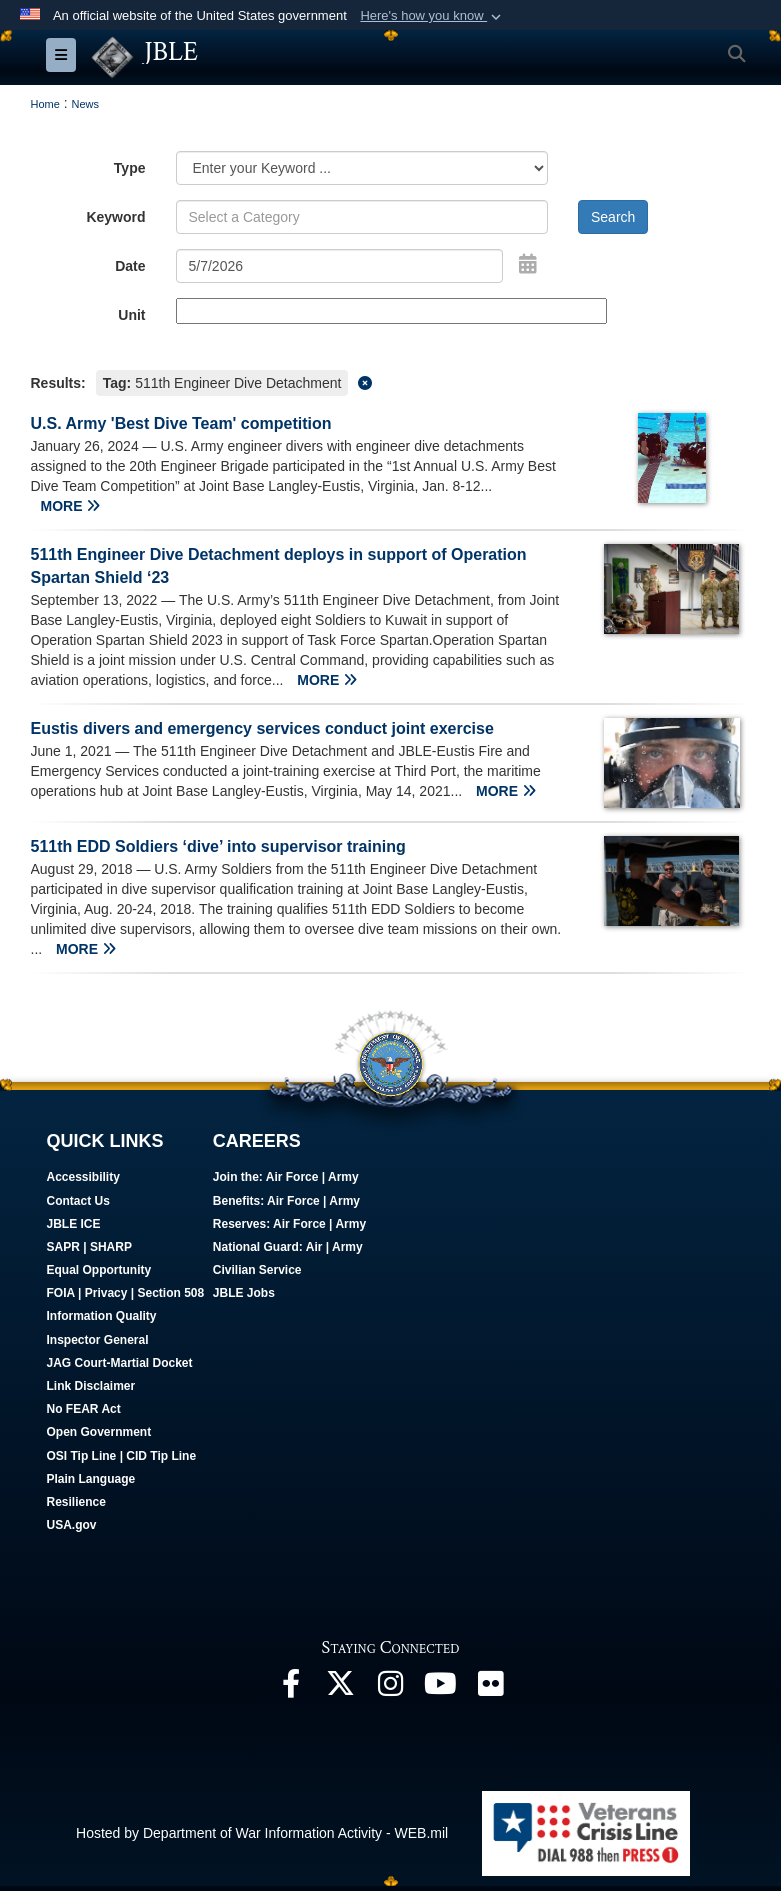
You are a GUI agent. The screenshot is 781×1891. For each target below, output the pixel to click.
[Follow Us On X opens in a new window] (341, 1689)
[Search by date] (340, 266)
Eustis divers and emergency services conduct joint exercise (262, 728)
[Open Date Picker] (528, 264)
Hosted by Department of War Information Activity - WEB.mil (262, 1832)
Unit (131, 315)
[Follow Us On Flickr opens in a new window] (491, 1689)
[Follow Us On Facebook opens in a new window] (291, 1689)
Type (130, 168)
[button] (432, 16)
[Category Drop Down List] (362, 168)
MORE (71, 506)
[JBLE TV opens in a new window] (441, 1689)
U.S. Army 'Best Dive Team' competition (181, 423)
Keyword (115, 217)
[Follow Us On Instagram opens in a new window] (391, 1689)
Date (130, 266)
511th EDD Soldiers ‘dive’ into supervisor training (218, 846)
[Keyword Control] (362, 217)
